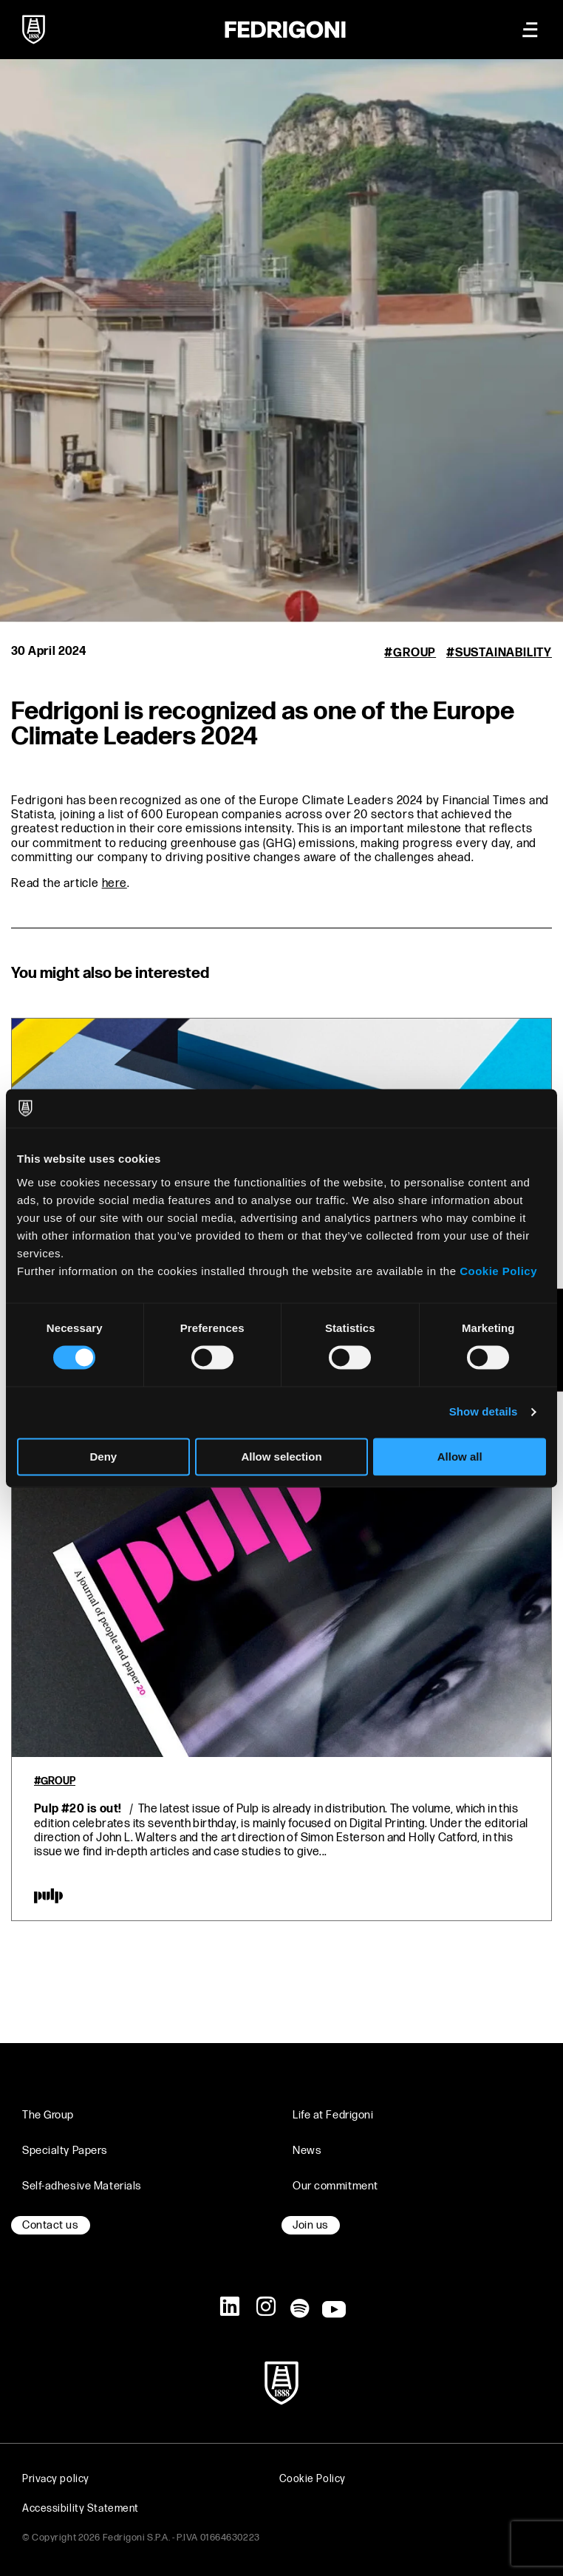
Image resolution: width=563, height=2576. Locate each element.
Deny (103, 1456)
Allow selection (281, 1456)
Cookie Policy (498, 1271)
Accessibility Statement (80, 2508)
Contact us (50, 2225)
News (307, 2150)
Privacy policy (55, 2479)
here (114, 884)
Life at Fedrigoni (333, 2115)
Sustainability (503, 653)
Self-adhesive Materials (82, 2186)
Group (414, 653)
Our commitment (335, 2186)
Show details (483, 1412)
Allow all (459, 1456)
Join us (311, 2225)
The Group (48, 2115)
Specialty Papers (65, 2150)
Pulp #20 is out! (77, 1809)
